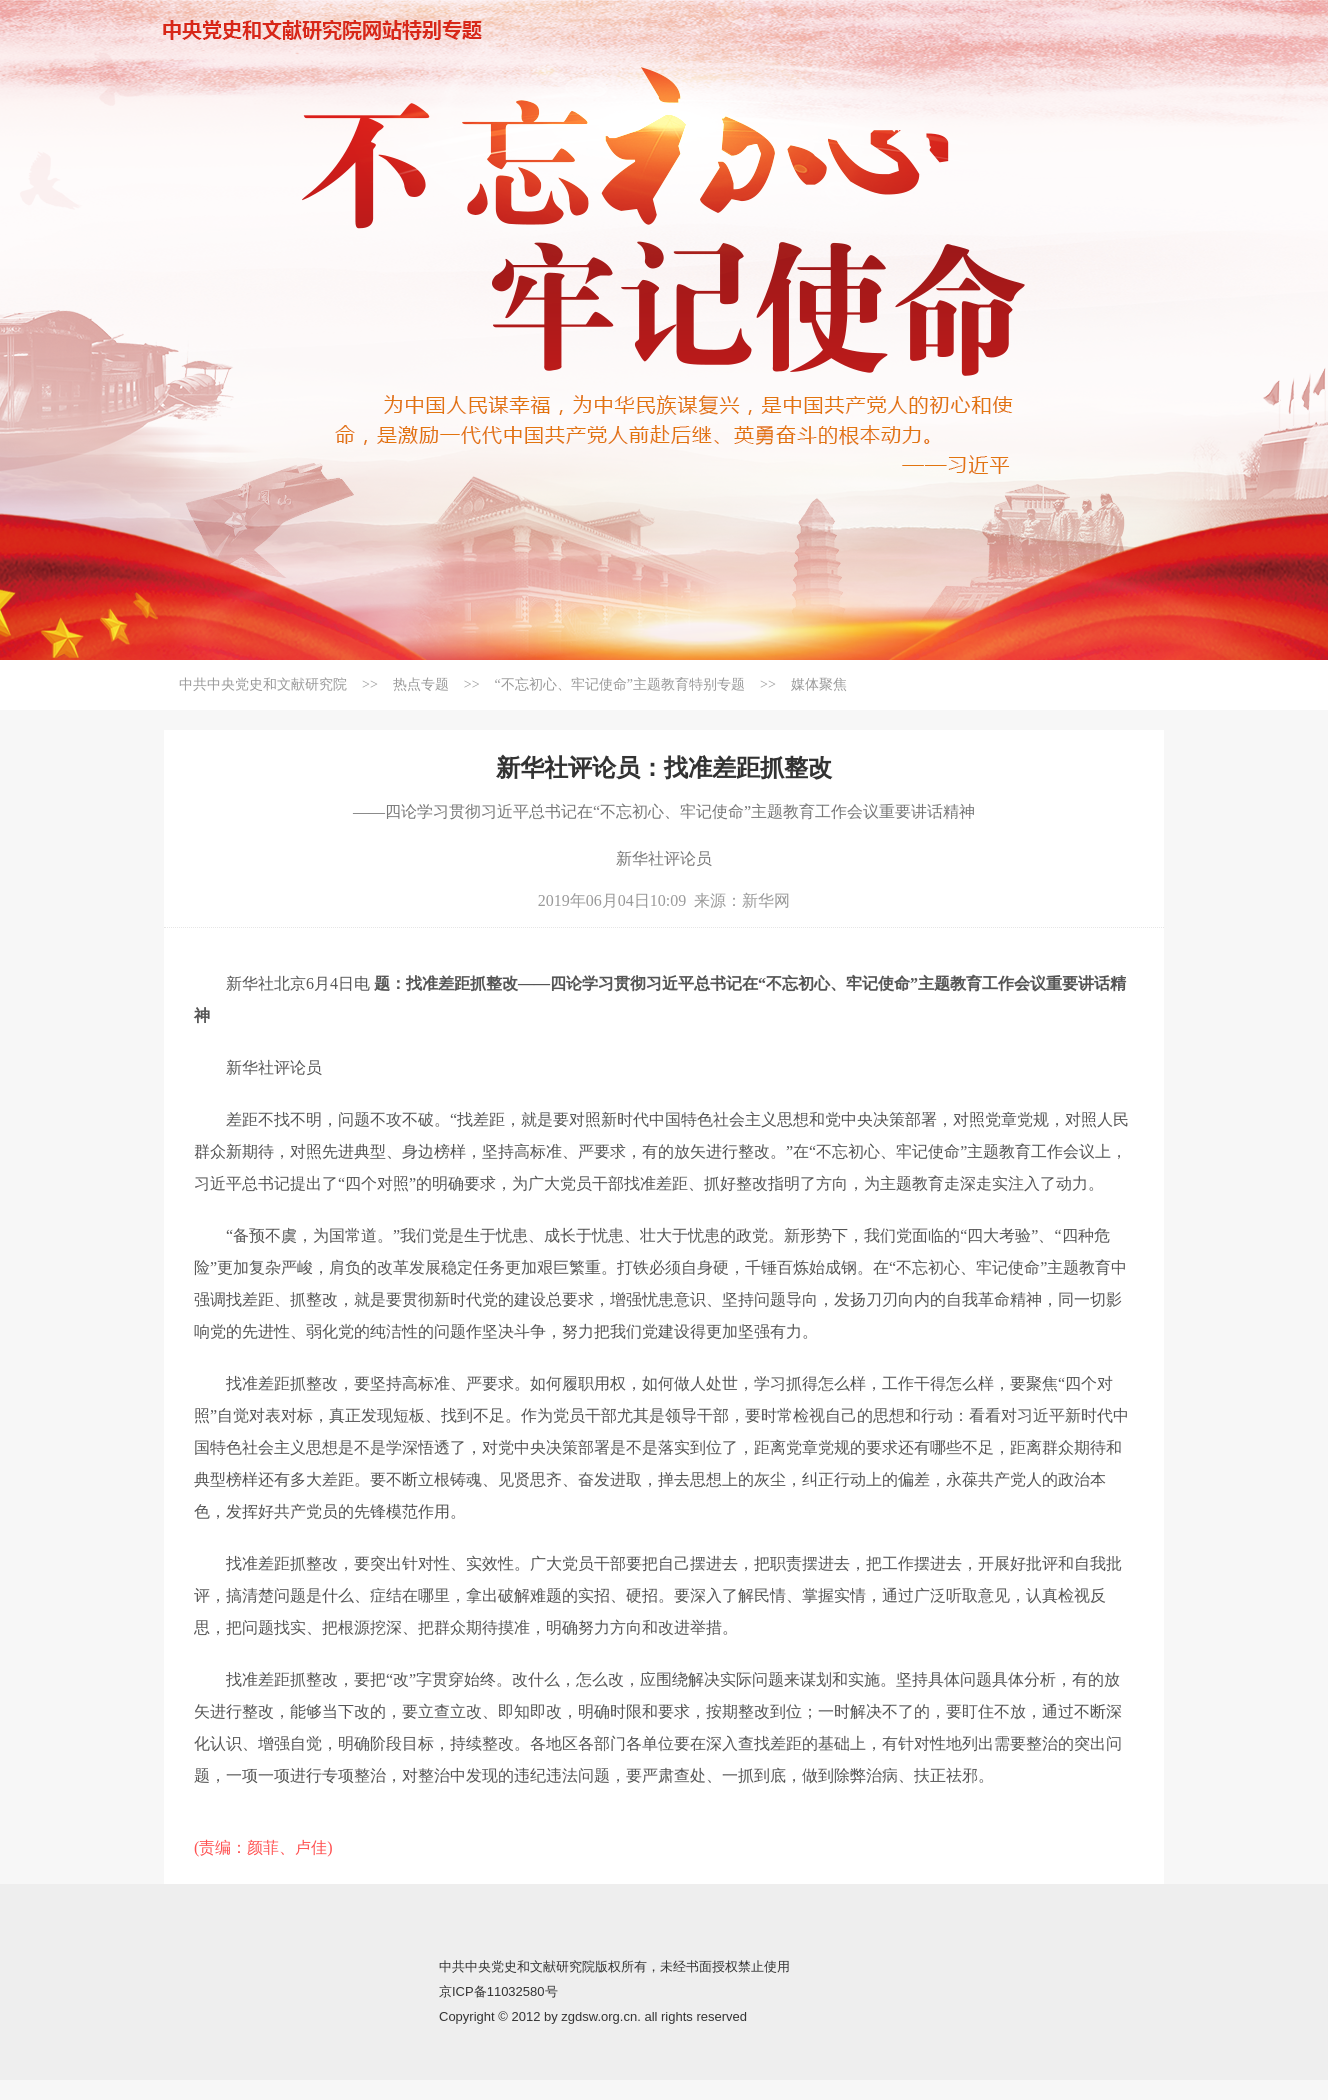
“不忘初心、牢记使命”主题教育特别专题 (620, 684)
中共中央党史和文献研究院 (263, 684)
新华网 (766, 900)
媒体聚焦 (819, 684)
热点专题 (421, 684)
